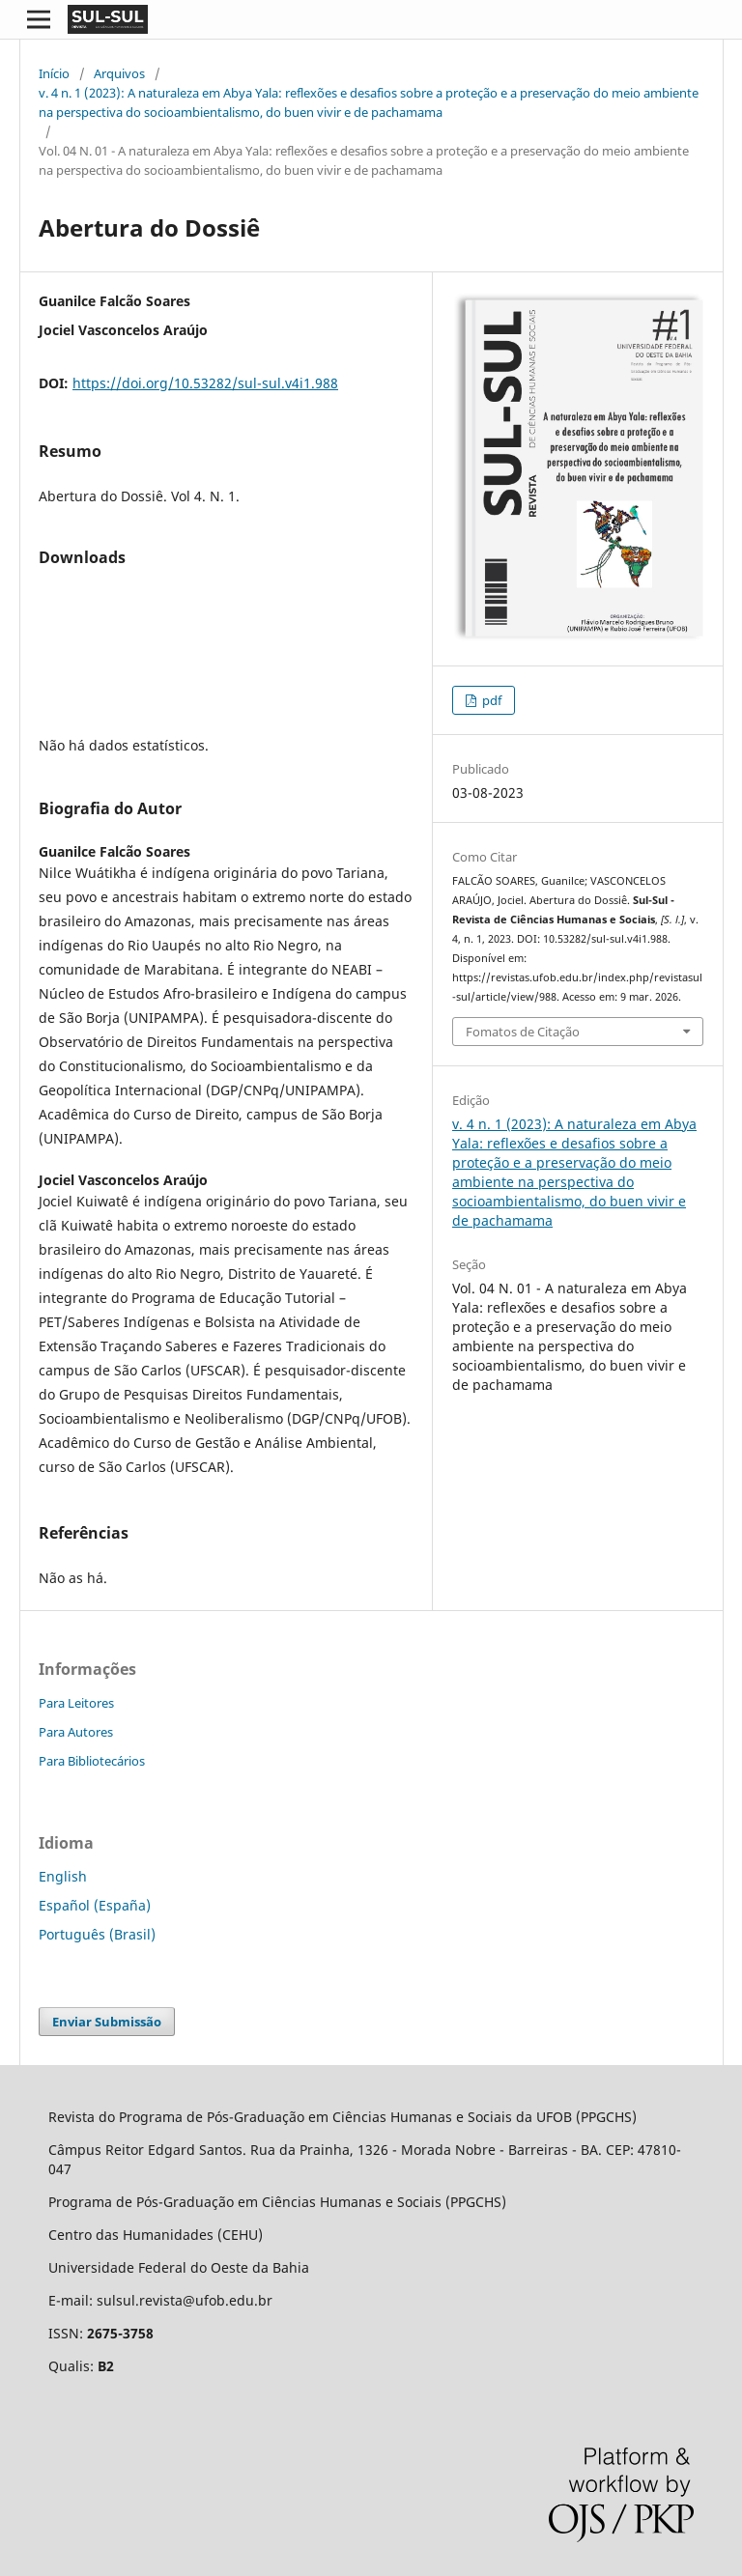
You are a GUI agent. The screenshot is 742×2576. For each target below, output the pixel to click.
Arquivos (119, 73)
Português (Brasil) (97, 1934)
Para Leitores (76, 1703)
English (63, 1876)
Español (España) (95, 1905)
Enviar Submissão (106, 2021)
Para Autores (76, 1732)
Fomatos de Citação (523, 1031)
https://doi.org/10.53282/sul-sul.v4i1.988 (205, 383)
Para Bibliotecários (92, 1760)
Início (54, 73)
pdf (490, 700)
